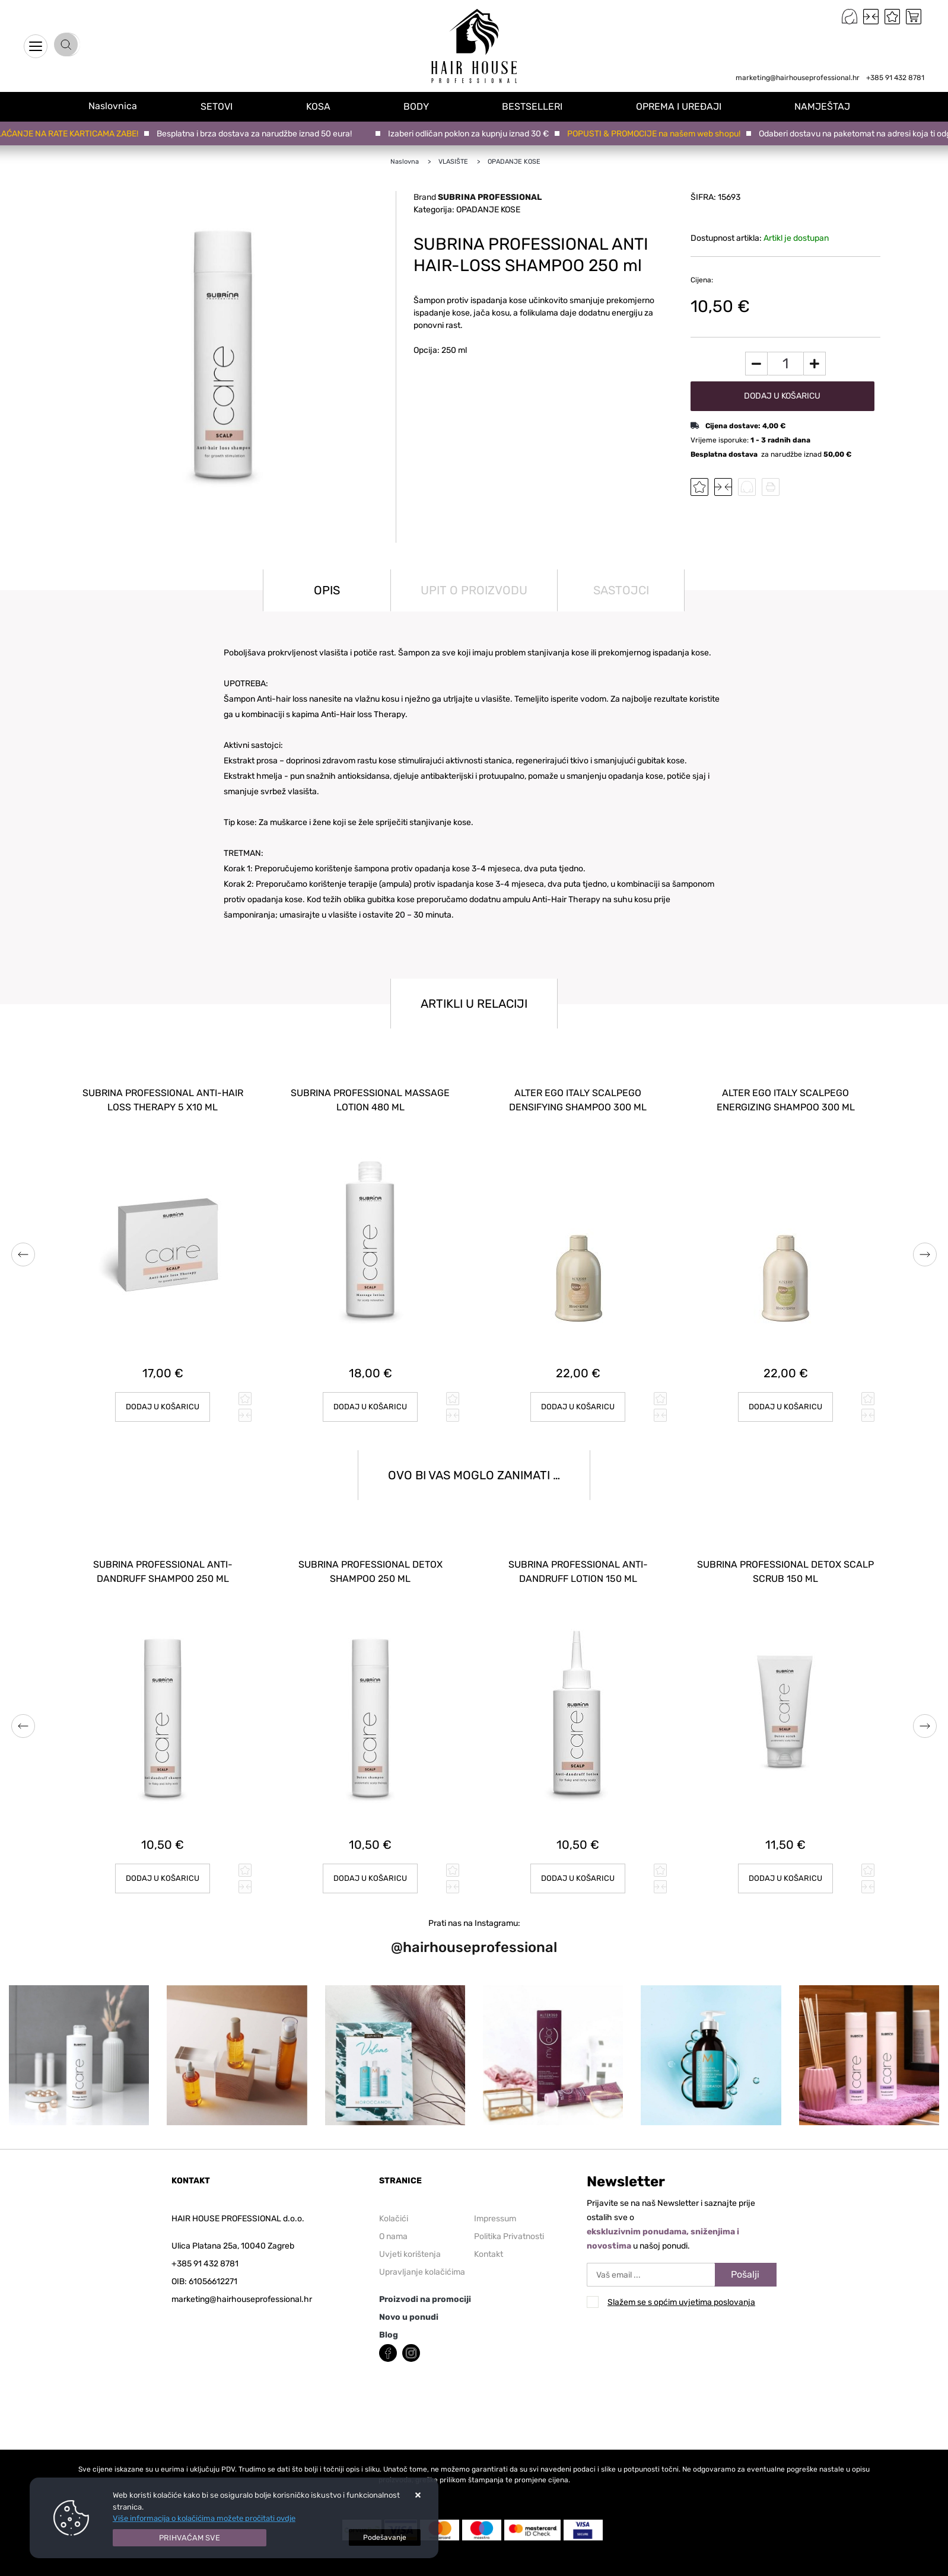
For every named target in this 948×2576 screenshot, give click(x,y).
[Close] (190, 2538)
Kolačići (393, 2197)
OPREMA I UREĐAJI (684, 106)
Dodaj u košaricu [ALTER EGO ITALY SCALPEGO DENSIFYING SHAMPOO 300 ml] (578, 1396)
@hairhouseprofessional (474, 1926)
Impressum (495, 2197)
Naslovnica (118, 106)
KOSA (329, 106)
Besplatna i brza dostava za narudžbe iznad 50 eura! (259, 134)
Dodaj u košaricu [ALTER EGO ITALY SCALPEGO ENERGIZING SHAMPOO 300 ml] (785, 1396)
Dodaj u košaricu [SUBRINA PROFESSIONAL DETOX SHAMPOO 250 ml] (370, 1857)
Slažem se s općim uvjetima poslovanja (681, 2281)
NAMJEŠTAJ (826, 106)
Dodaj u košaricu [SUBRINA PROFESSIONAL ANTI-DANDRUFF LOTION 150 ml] (578, 1857)
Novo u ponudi (408, 2296)
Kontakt (488, 2233)
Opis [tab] (327, 590)
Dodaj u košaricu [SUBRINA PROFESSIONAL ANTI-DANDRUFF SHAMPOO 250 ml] (163, 1857)
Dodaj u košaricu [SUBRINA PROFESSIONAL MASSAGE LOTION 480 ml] (370, 1396)
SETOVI (230, 106)
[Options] (385, 2537)
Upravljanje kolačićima (422, 2251)
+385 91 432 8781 (895, 78)
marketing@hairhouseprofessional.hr (798, 78)
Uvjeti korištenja (410, 2233)
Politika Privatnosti (509, 2215)
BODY (425, 106)
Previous (23, 1249)
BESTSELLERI (540, 106)
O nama (393, 2215)
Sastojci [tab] (621, 590)
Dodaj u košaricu (782, 396)
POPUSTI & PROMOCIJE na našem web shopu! (658, 134)
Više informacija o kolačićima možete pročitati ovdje (204, 2518)
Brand (477, 197)
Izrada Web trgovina (210, 2569)
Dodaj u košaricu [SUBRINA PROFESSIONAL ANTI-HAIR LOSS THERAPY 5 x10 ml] (163, 1396)
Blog (388, 2313)
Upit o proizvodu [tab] (474, 590)
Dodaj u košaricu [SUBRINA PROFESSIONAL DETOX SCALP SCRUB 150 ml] (785, 1857)
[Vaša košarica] (913, 16)
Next (925, 1249)
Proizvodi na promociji (425, 2278)
